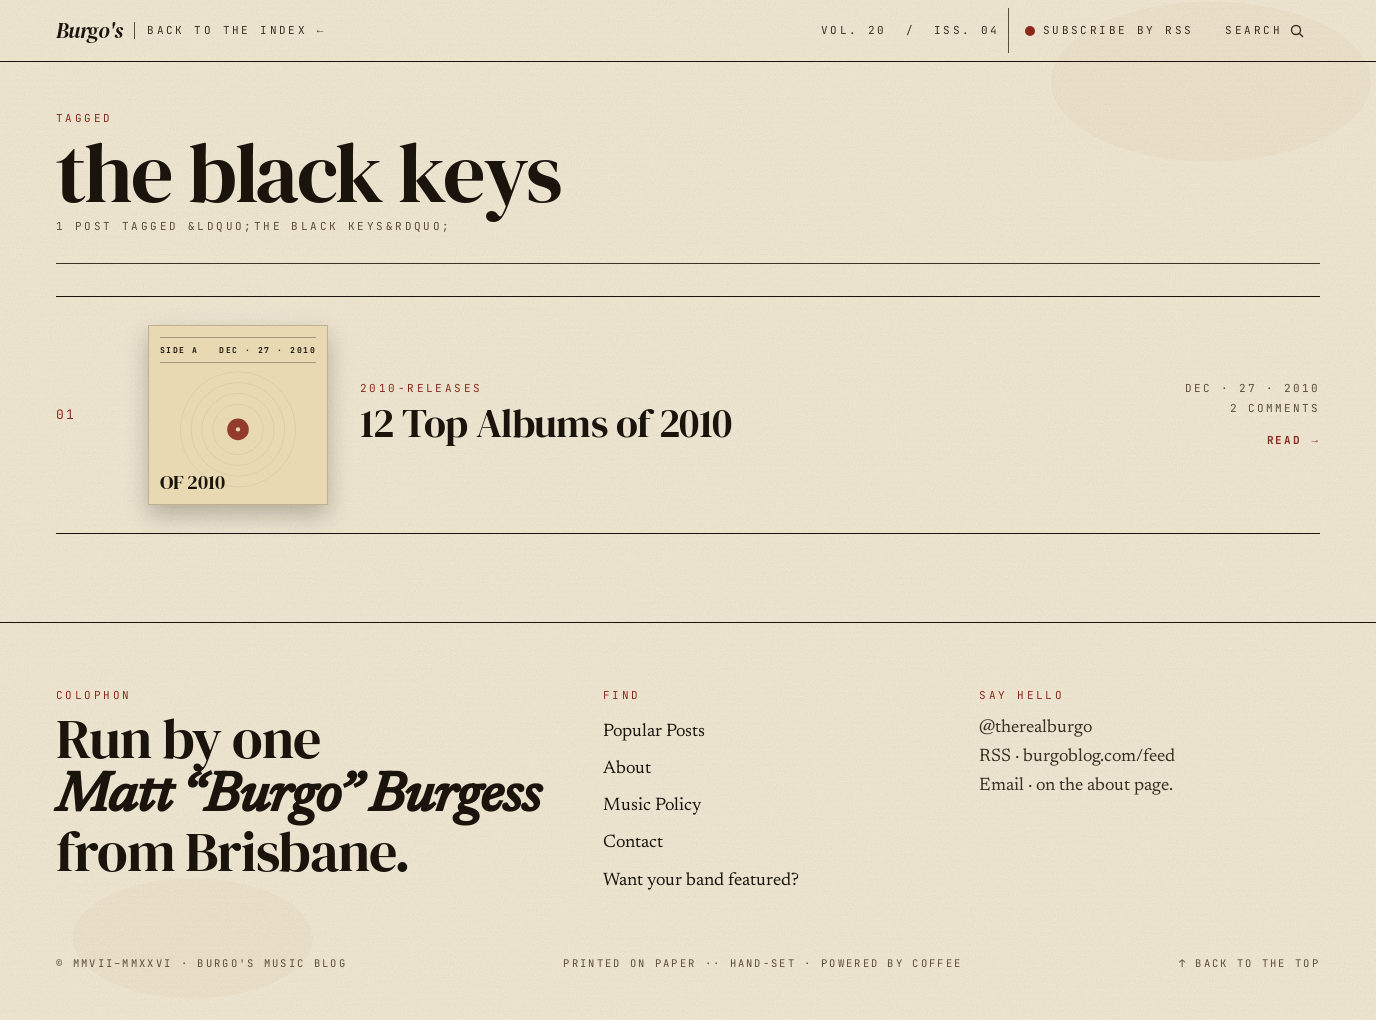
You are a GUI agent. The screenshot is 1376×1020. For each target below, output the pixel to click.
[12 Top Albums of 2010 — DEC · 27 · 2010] (688, 415)
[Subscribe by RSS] (1109, 30)
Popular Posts (654, 732)
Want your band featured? (701, 881)
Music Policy (652, 806)
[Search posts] (1264, 30)
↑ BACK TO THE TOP (1249, 963)
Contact (633, 843)
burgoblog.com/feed (1099, 757)
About (627, 769)
